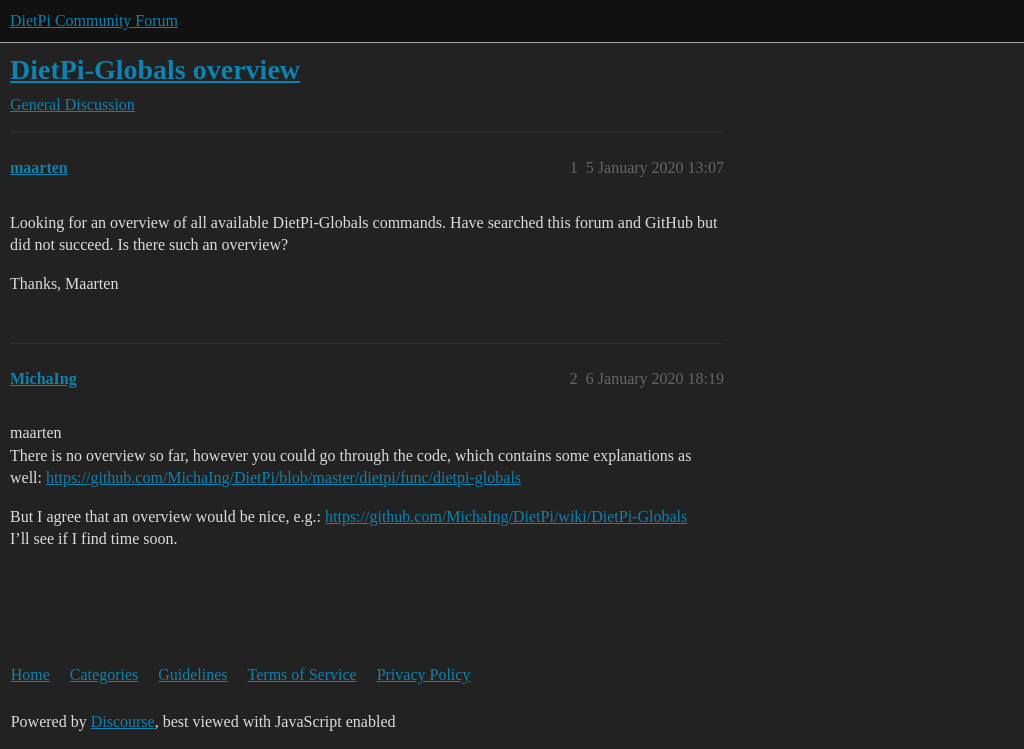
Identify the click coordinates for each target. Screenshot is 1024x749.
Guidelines (192, 674)
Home (30, 674)
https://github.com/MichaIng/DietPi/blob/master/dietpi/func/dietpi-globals (283, 477)
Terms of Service (302, 674)
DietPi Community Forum (94, 20)
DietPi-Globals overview (155, 69)
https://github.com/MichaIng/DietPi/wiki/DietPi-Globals (506, 516)
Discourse (123, 721)
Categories (104, 674)
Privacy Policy (424, 674)
